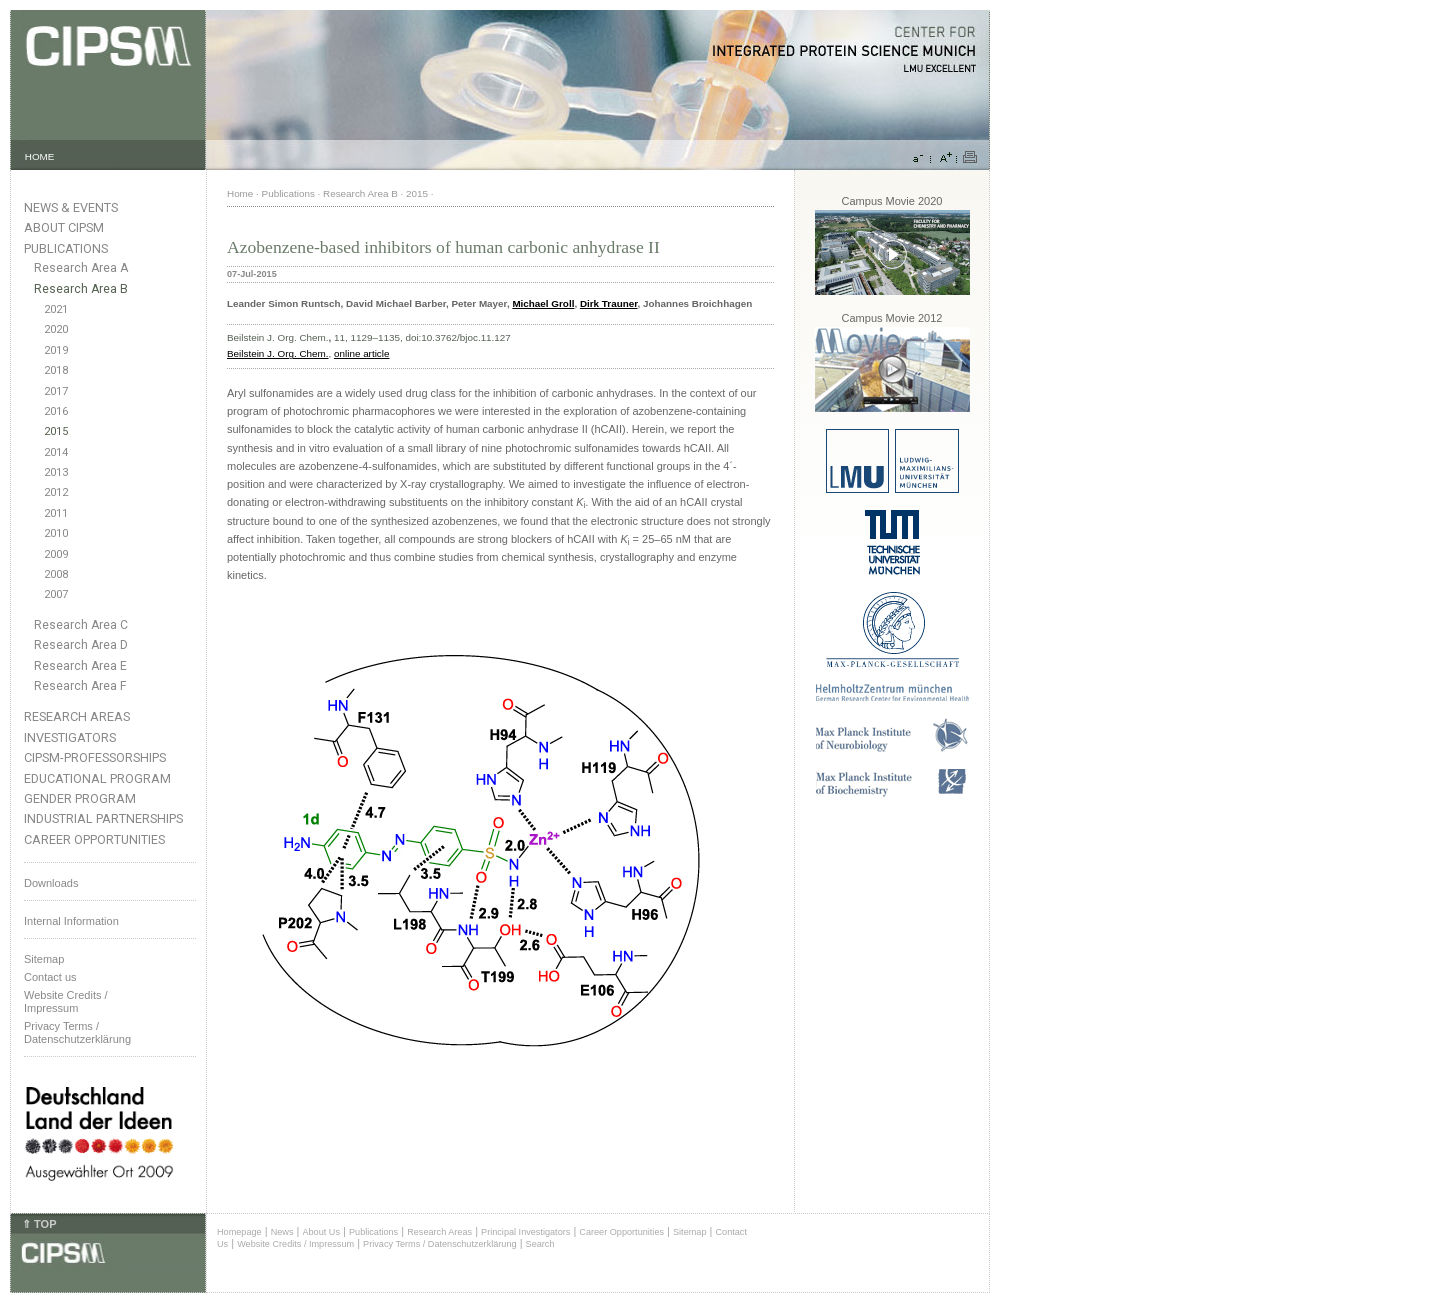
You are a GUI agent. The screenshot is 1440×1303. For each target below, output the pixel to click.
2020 (56, 329)
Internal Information (71, 921)
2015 (56, 431)
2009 (56, 554)
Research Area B (81, 289)
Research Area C (81, 625)
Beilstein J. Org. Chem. (278, 353)
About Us (321, 1232)
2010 (56, 533)
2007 (56, 594)
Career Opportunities (94, 839)
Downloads (51, 883)
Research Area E (80, 666)
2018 (56, 370)
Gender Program (80, 798)
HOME (40, 156)
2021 (56, 309)
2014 (56, 452)
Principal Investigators (525, 1232)
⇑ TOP (39, 1224)
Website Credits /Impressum (66, 1001)
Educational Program (97, 778)
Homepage (239, 1232)
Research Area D (81, 645)
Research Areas (77, 716)
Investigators (70, 737)
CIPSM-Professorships (95, 757)
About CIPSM (64, 227)
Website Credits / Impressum (295, 1244)
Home (240, 193)
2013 (56, 472)
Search (540, 1244)
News (282, 1232)
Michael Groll (543, 303)
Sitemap (44, 959)
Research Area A (81, 268)
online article (361, 353)
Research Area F (80, 686)
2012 (56, 492)
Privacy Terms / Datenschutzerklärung (77, 1032)
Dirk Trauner (609, 303)
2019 (56, 350)
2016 (56, 411)
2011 (56, 513)
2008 (56, 574)
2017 (56, 391)
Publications (66, 248)
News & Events (71, 207)
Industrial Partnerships (103, 818)
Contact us (50, 977)
